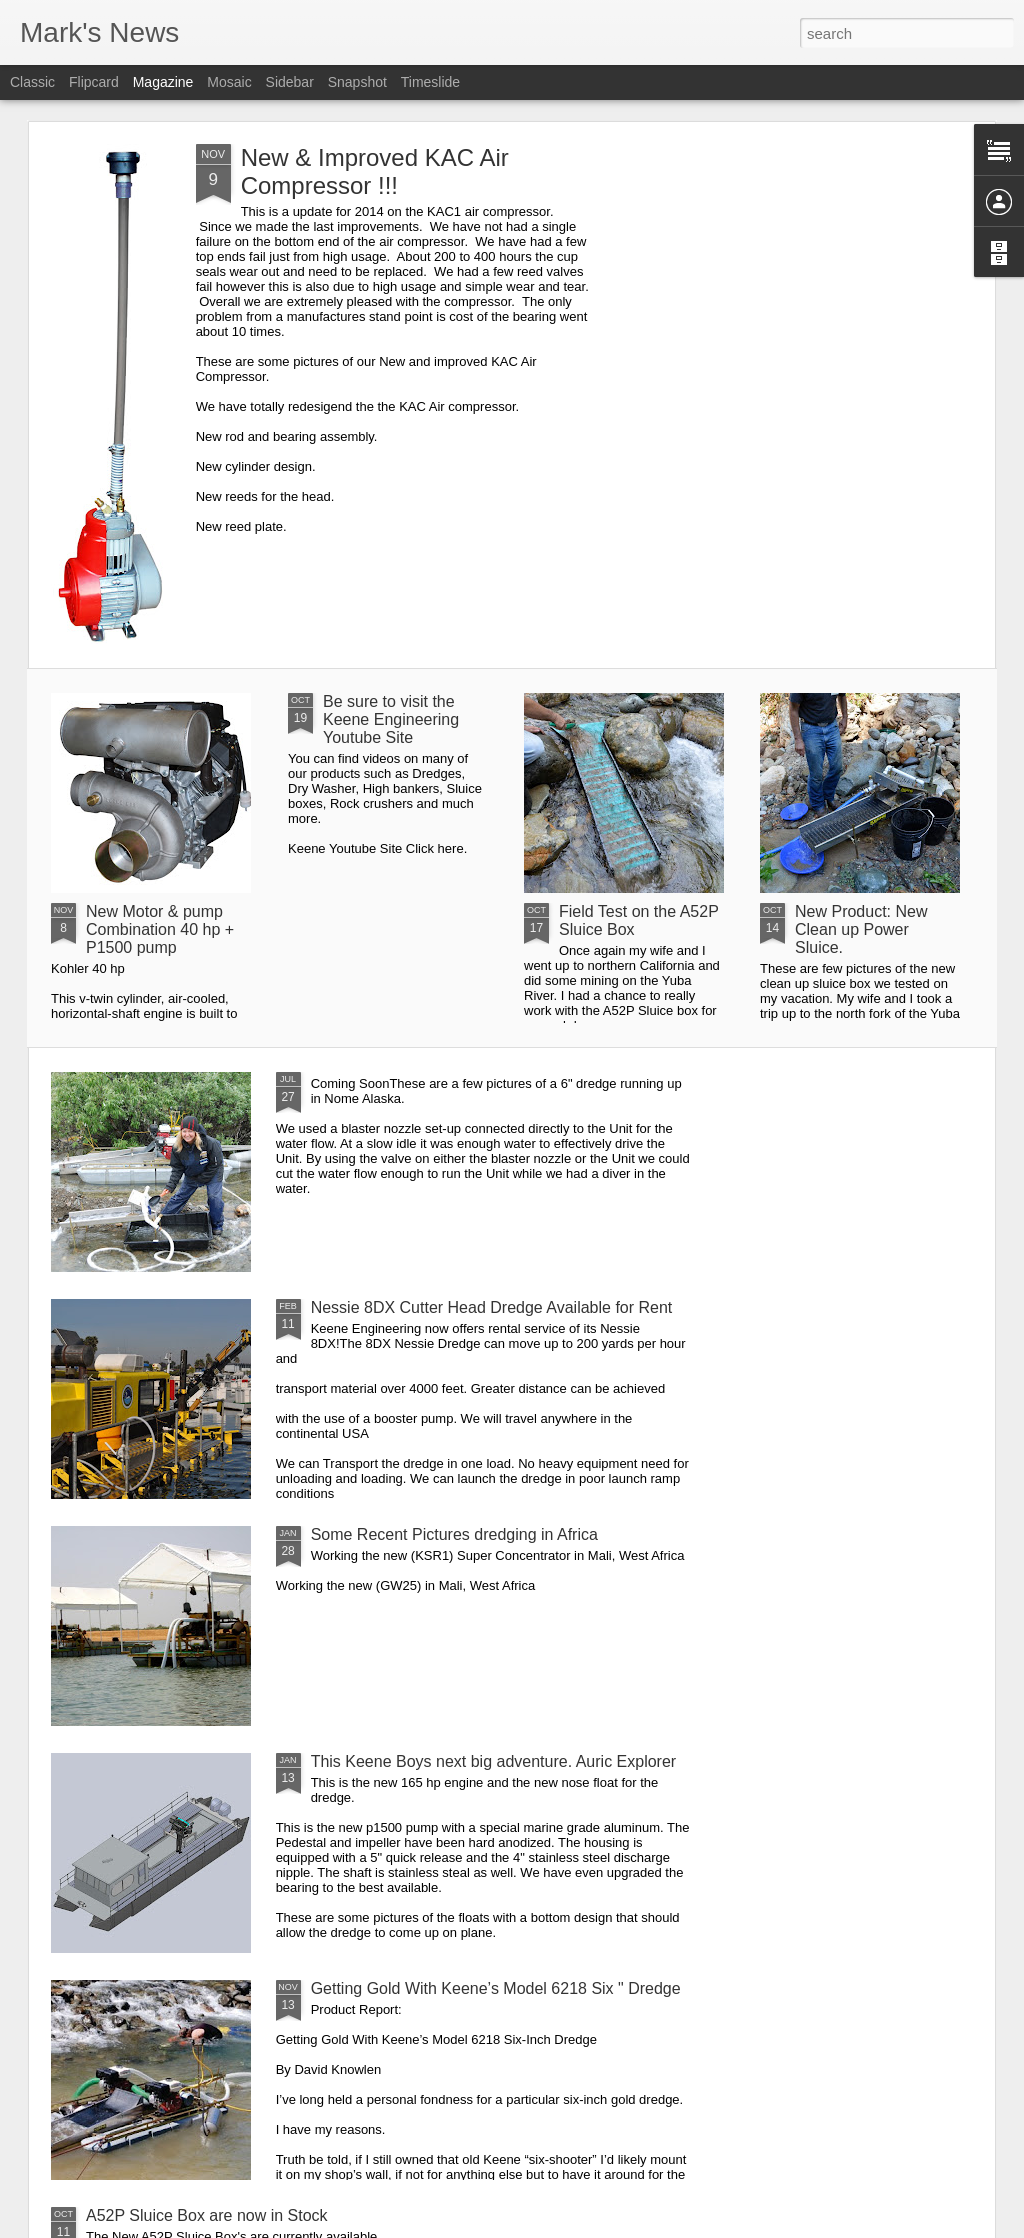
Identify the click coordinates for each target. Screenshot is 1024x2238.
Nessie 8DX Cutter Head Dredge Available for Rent (492, 1307)
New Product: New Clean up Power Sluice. (861, 929)
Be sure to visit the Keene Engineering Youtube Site (391, 719)
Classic (32, 82)
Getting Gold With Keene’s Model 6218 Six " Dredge (496, 1988)
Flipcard (94, 82)
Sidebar (290, 82)
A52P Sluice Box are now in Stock (207, 2215)
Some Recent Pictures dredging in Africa (454, 1534)
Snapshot (357, 82)
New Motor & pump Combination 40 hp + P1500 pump (160, 929)
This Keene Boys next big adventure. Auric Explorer (494, 1761)
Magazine (163, 82)
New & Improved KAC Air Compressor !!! (375, 171)
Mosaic (229, 82)
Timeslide (430, 82)
